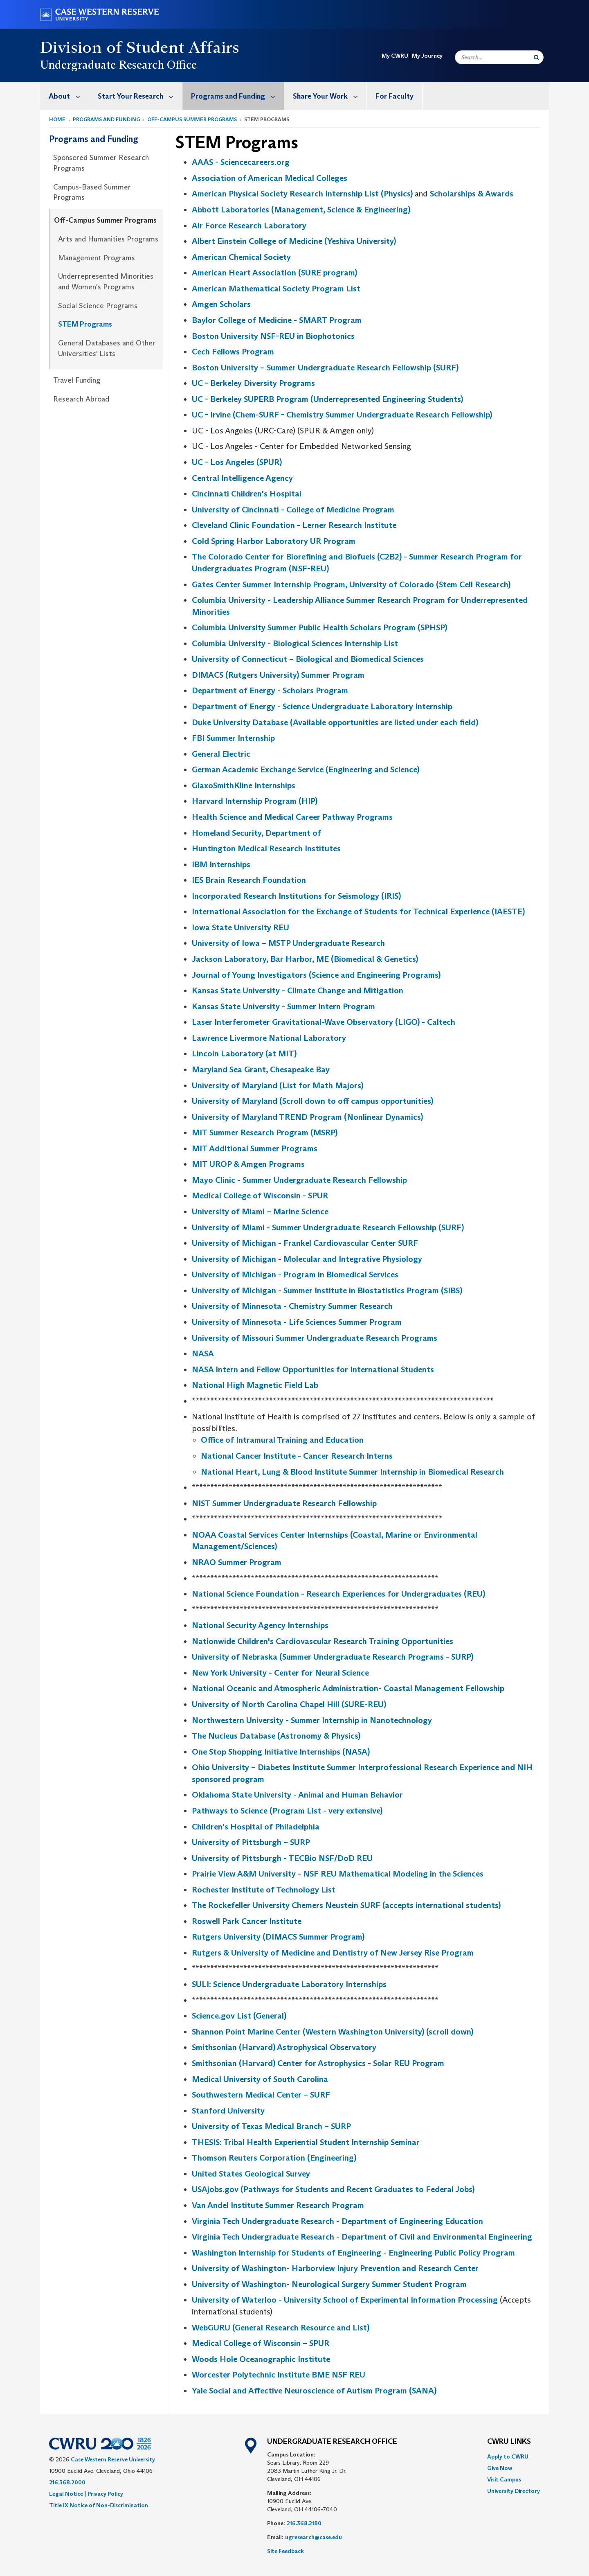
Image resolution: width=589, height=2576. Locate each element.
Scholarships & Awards (471, 194)
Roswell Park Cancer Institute (246, 1921)
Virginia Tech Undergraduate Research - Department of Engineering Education (337, 2221)
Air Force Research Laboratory (249, 225)
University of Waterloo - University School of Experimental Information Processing (345, 2300)
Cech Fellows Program (233, 351)
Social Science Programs (97, 305)
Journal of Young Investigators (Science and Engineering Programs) (316, 975)
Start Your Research (140, 96)
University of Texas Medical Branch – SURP (271, 2126)
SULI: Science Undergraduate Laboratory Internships (289, 1984)
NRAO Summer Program (236, 1562)
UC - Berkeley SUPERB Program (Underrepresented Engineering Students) (327, 399)
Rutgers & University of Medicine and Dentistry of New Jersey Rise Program (333, 1953)
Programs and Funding (237, 96)
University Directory (513, 2491)
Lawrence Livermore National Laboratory (269, 1038)
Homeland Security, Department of (256, 833)
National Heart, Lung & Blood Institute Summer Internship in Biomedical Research (352, 1472)
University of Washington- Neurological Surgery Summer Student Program (329, 2284)
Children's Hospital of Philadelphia (255, 1827)
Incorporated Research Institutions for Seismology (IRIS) (296, 896)
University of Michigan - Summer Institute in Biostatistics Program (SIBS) (327, 1290)
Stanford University (228, 2111)
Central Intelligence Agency (242, 478)
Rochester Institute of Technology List (263, 1890)
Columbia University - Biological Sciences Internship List (295, 643)
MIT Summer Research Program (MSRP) (264, 1132)
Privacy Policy (105, 2493)
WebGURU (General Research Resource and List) (280, 2327)
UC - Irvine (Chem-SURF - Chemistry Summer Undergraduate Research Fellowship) (342, 415)
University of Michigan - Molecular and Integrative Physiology (307, 1259)
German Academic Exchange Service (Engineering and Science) (305, 769)
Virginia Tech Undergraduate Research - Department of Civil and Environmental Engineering (362, 2237)
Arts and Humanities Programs (108, 239)
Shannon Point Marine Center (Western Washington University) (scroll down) (332, 2032)
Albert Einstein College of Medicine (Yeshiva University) (294, 241)
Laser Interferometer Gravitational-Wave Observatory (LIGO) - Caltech (323, 1022)
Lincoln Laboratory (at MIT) (244, 1053)
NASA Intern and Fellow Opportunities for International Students (313, 1369)
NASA (203, 1353)
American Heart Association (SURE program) (274, 272)
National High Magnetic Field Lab (255, 1385)
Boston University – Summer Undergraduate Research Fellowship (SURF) (325, 367)
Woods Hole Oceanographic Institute (261, 2359)
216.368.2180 (304, 2523)
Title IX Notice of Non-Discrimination (98, 2505)
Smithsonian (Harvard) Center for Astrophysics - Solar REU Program (318, 2063)
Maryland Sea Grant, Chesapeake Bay (261, 1069)
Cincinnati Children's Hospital (246, 494)
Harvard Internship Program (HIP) (254, 801)
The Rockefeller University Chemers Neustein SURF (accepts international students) (346, 1905)
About (69, 96)
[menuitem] (64, 96)
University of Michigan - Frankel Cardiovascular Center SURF (305, 1243)
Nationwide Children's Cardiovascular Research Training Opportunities (322, 1641)
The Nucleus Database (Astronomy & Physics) (276, 1736)
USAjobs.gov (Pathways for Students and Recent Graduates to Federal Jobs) (333, 2189)
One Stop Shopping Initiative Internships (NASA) (281, 1752)
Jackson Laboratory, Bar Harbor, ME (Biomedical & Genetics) (305, 959)
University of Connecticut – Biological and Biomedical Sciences (308, 659)
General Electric (221, 754)
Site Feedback (285, 2551)
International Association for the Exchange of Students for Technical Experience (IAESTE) (358, 911)
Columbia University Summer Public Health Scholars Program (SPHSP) (319, 627)
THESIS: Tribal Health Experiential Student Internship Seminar (306, 2142)
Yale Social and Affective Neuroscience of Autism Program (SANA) (314, 2391)
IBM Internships (221, 864)
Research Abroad (81, 399)
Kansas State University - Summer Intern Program (283, 1006)
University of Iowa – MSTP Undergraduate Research (288, 943)
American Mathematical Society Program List (276, 288)
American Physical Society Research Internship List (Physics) (302, 194)
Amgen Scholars (221, 304)
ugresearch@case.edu (313, 2537)
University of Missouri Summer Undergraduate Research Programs (314, 1338)
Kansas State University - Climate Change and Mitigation (297, 990)
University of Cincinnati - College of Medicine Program (293, 509)
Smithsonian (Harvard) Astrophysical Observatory (284, 2047)
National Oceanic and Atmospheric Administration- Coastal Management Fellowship (348, 1688)
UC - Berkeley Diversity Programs (253, 383)
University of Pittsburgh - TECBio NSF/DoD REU (282, 1858)
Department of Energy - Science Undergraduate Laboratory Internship (322, 706)
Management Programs (96, 257)
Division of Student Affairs (140, 47)
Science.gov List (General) (239, 2016)
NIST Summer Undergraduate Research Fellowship (284, 1503)
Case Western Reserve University (113, 2459)
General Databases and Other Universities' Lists (106, 348)
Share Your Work (329, 96)
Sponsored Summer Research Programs (101, 163)
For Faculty (394, 96)
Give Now (499, 2468)
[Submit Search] (536, 57)
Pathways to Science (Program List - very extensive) (287, 1811)
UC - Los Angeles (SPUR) (237, 462)
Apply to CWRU (507, 2456)
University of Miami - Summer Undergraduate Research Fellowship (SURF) (328, 1227)
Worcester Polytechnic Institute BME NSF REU (278, 2375)
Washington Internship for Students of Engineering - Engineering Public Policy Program (353, 2253)
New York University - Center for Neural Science (280, 1673)
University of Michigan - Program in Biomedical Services (295, 1274)
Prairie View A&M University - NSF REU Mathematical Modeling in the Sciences (337, 1874)
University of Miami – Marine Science (260, 1211)
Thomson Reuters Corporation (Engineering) (274, 2158)
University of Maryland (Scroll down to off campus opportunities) (312, 1101)
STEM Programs (85, 324)
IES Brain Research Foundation (249, 880)
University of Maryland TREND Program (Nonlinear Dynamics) (307, 1117)
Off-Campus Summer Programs (192, 119)
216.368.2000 (67, 2482)
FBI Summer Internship (233, 738)
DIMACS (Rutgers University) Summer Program (278, 675)
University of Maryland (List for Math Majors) (277, 1085)
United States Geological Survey (251, 2174)
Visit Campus (504, 2479)
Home (57, 119)
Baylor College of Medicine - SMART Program (277, 320)
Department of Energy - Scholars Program (270, 690)
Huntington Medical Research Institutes (266, 848)
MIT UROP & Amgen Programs (248, 1164)
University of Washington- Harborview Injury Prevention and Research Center (335, 2268)
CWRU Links (509, 2442)
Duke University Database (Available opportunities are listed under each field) (335, 722)
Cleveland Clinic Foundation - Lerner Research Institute (294, 525)
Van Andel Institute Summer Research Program (278, 2205)
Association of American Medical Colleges (269, 178)
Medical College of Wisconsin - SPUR (260, 1195)
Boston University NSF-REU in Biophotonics (273, 336)
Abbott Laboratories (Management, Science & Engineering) (301, 209)
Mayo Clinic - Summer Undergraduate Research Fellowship (299, 1180)
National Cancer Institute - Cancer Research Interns (297, 1456)
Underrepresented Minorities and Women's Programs (105, 281)
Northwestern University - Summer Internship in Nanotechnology (312, 1720)
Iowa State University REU (240, 927)
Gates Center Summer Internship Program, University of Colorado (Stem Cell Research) (351, 584)
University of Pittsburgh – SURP (251, 1842)
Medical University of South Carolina (260, 2079)
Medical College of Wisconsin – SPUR (260, 2343)
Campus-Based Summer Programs (92, 192)
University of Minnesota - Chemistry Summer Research (292, 1306)
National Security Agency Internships (260, 1625)
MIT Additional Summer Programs (254, 1148)
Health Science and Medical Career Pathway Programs (292, 817)
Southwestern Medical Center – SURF (261, 2095)
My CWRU (395, 55)
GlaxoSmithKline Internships (243, 785)
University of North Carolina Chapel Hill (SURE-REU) (289, 1704)
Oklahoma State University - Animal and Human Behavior (297, 1795)
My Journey (427, 55)
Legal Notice (66, 2493)
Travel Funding (76, 380)
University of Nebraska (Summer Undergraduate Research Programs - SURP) (332, 1657)
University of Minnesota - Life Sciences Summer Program (297, 1322)
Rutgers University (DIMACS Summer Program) (278, 1937)
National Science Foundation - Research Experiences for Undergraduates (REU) (338, 1594)
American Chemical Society (241, 257)
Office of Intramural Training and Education (282, 1440)
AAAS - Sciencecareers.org (241, 162)
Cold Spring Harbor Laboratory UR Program (273, 541)
